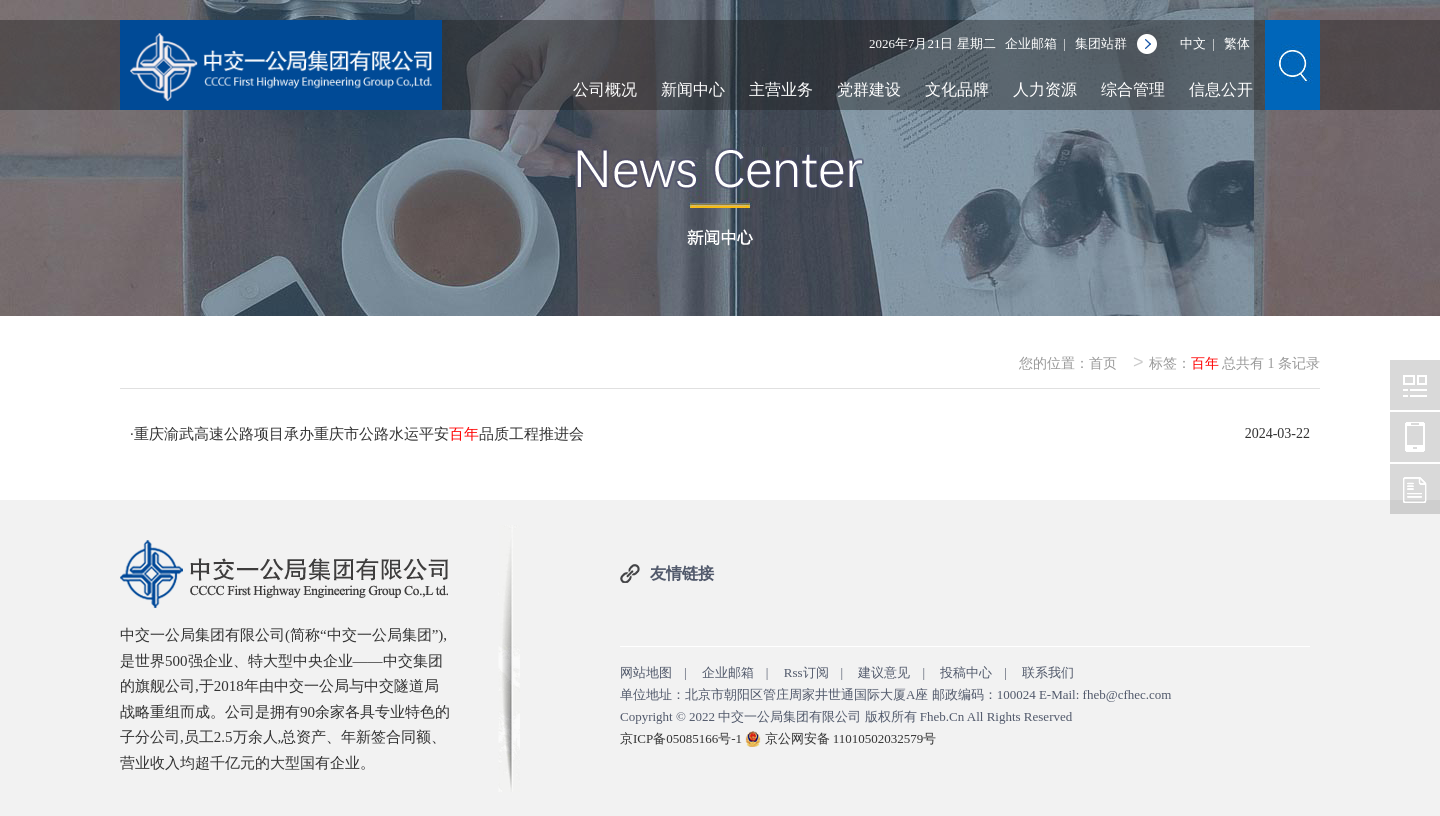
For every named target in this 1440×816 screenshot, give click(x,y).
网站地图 (646, 672)
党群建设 (869, 89)
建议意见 (884, 672)
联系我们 (1048, 672)
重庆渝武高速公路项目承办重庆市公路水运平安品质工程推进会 (359, 434)
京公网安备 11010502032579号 (851, 738)
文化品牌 (957, 89)
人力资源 (1045, 89)
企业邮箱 (1031, 43)
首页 (1103, 363)
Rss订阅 (806, 672)
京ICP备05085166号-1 (681, 738)
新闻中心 (693, 89)
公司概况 (605, 89)
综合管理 (1133, 89)
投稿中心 (966, 672)
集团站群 (1101, 43)
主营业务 (781, 89)
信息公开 (1221, 89)
